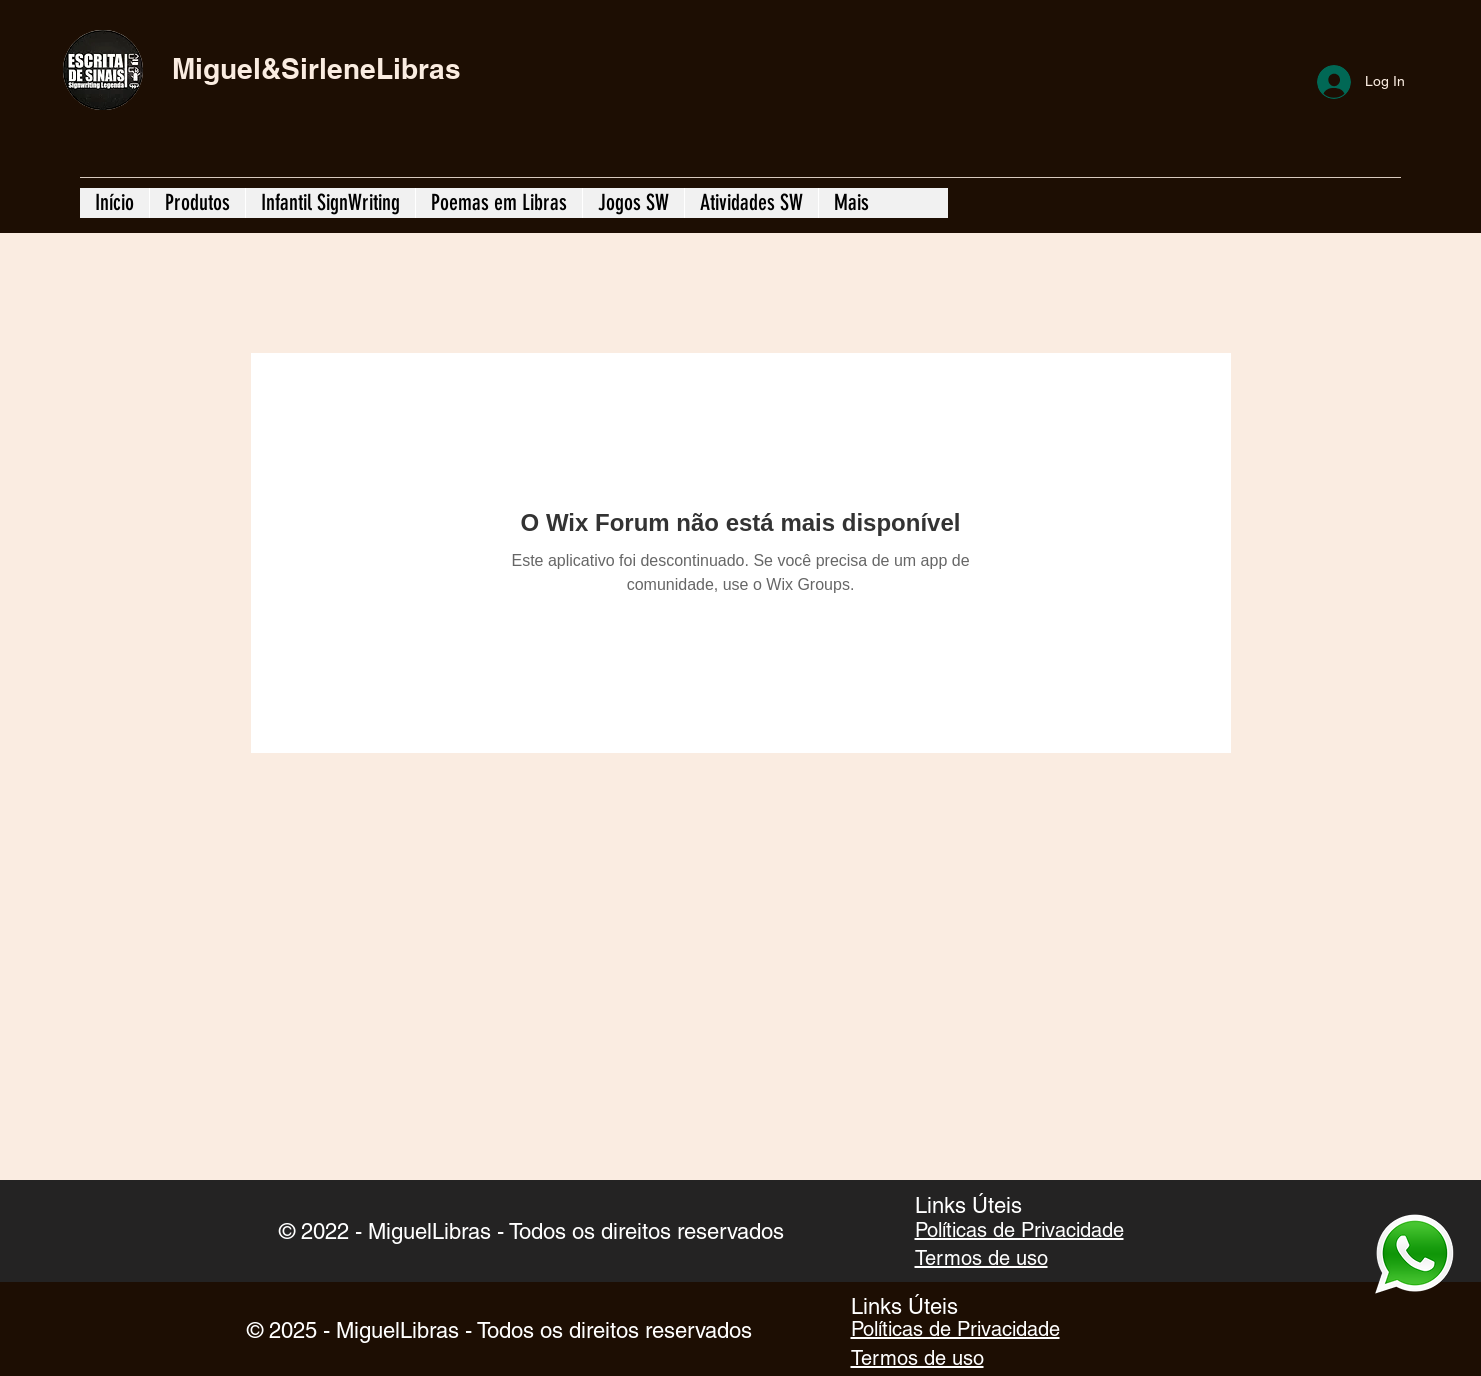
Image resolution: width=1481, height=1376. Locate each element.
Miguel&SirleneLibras (316, 68)
